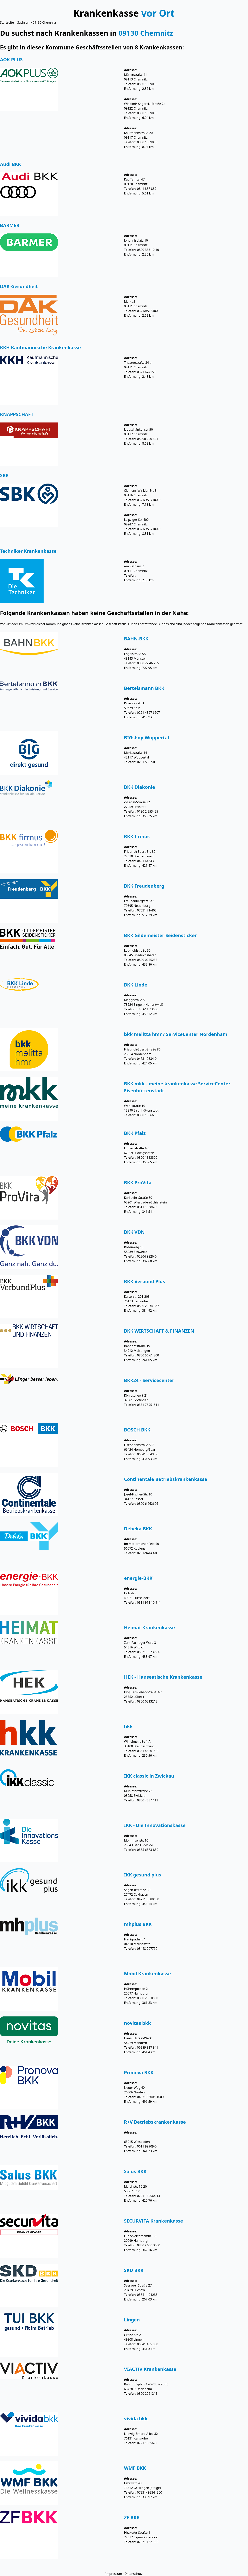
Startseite (7, 22)
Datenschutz (133, 2574)
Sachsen (23, 22)
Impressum (113, 2574)
